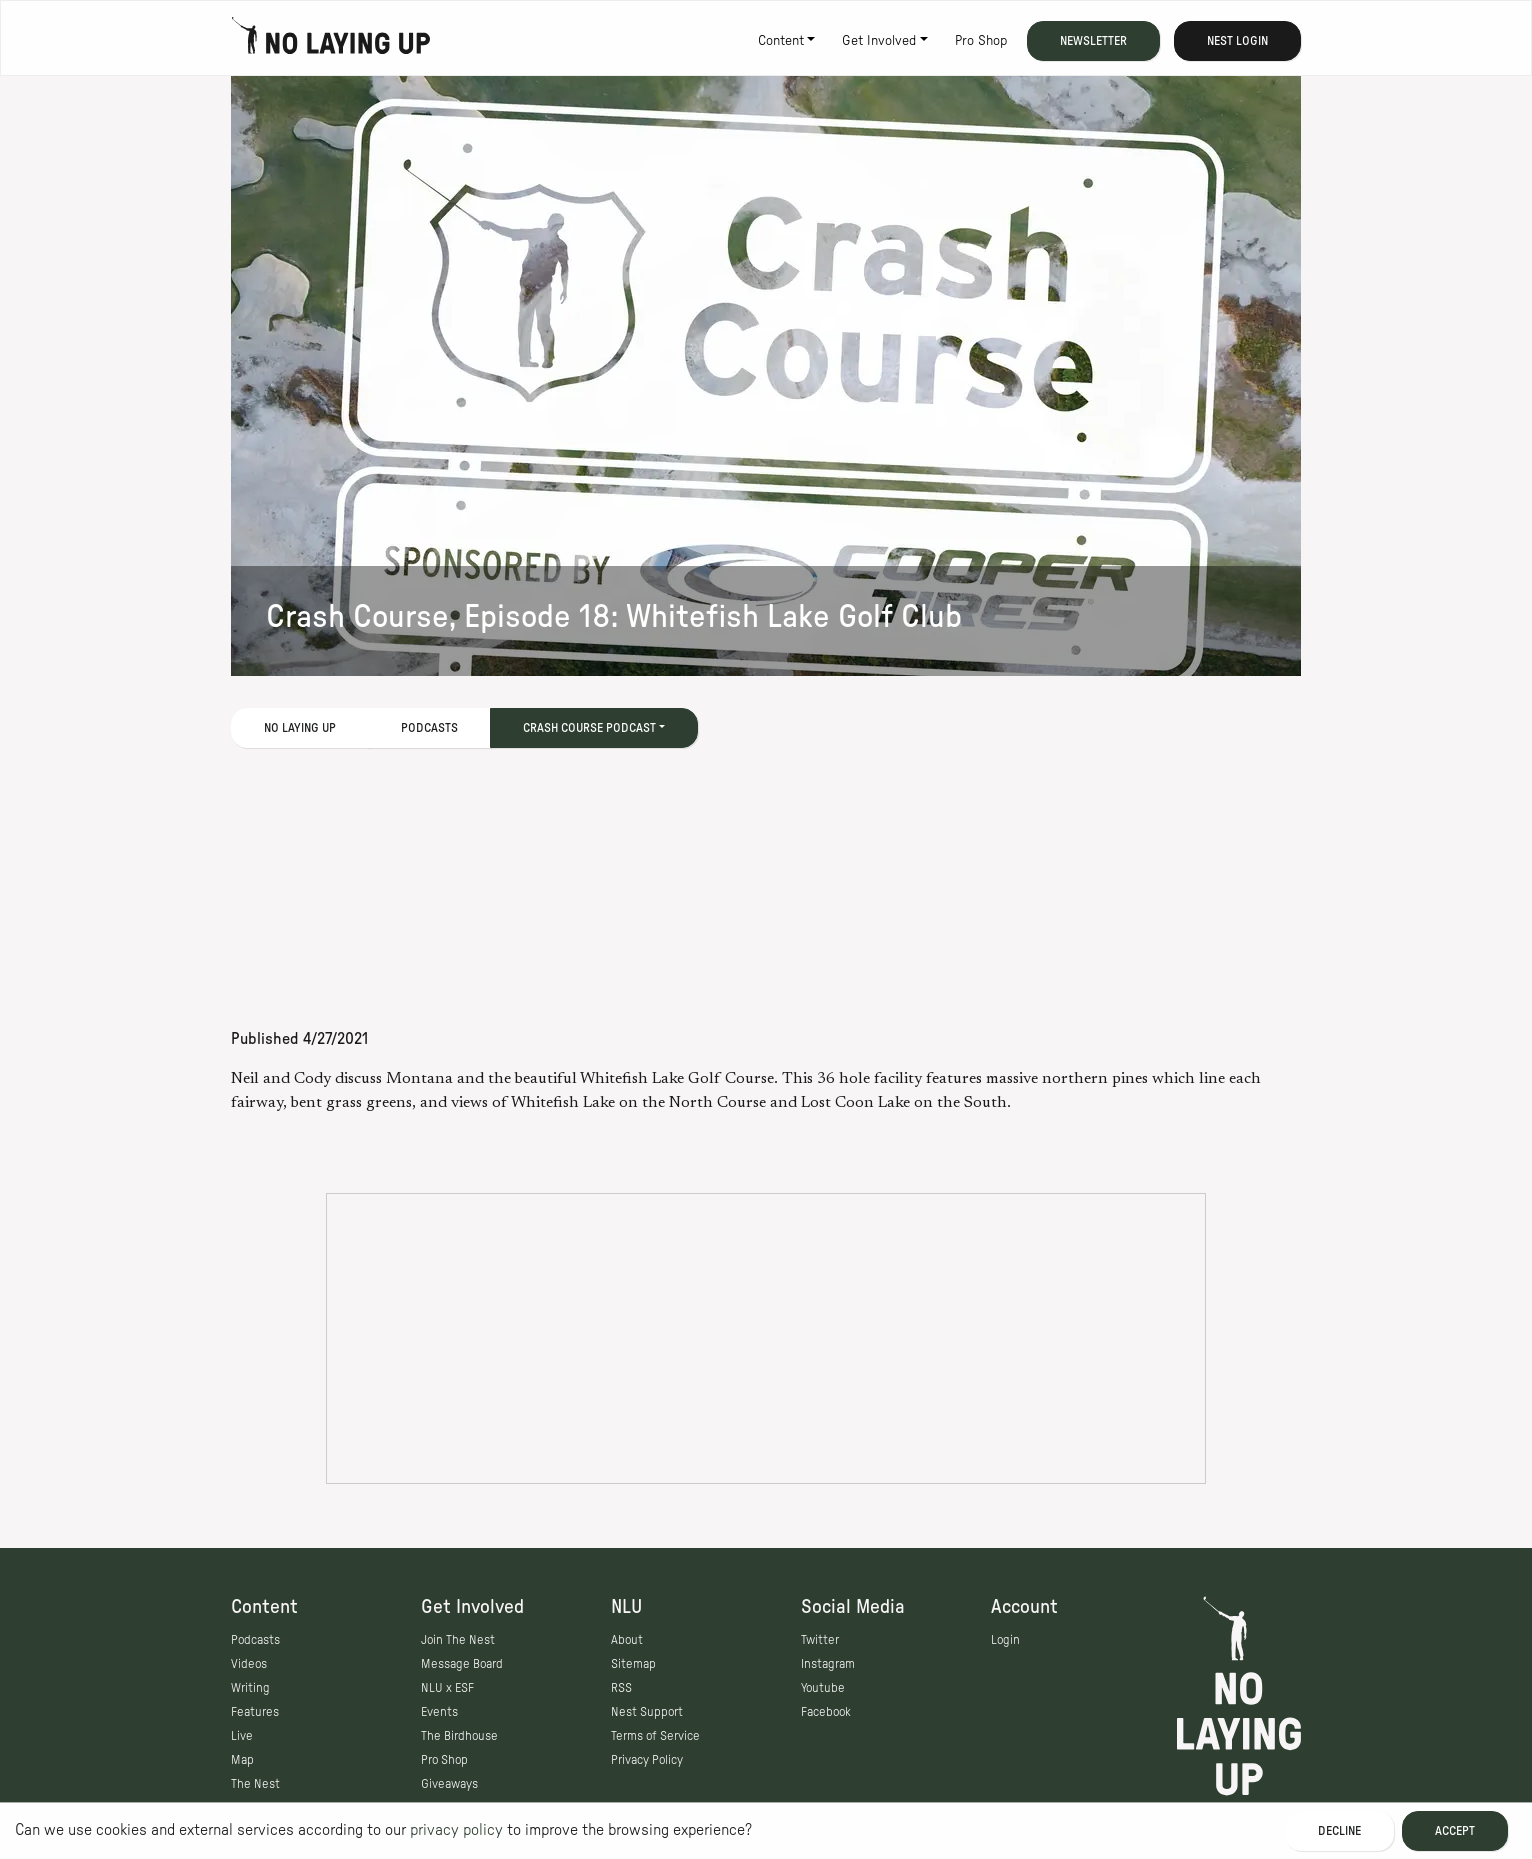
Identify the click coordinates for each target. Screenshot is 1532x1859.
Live (242, 1736)
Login (1005, 1640)
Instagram (828, 1664)
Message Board (462, 1664)
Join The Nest (458, 1640)
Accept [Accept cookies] (1455, 1831)
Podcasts (429, 728)
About (627, 1640)
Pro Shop (981, 41)
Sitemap (633, 1664)
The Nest (255, 1784)
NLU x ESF (447, 1688)
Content (781, 41)
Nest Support (647, 1712)
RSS (621, 1688)
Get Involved (879, 41)
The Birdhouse (459, 1736)
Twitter (820, 1640)
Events (439, 1712)
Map (242, 1760)
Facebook (826, 1712)
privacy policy (456, 1830)
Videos (249, 1664)
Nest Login (1237, 41)
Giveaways (449, 1784)
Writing (250, 1688)
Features (255, 1712)
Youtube (823, 1688)
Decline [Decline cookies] (1339, 1831)
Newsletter (1093, 41)
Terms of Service (655, 1736)
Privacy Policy (647, 1760)
